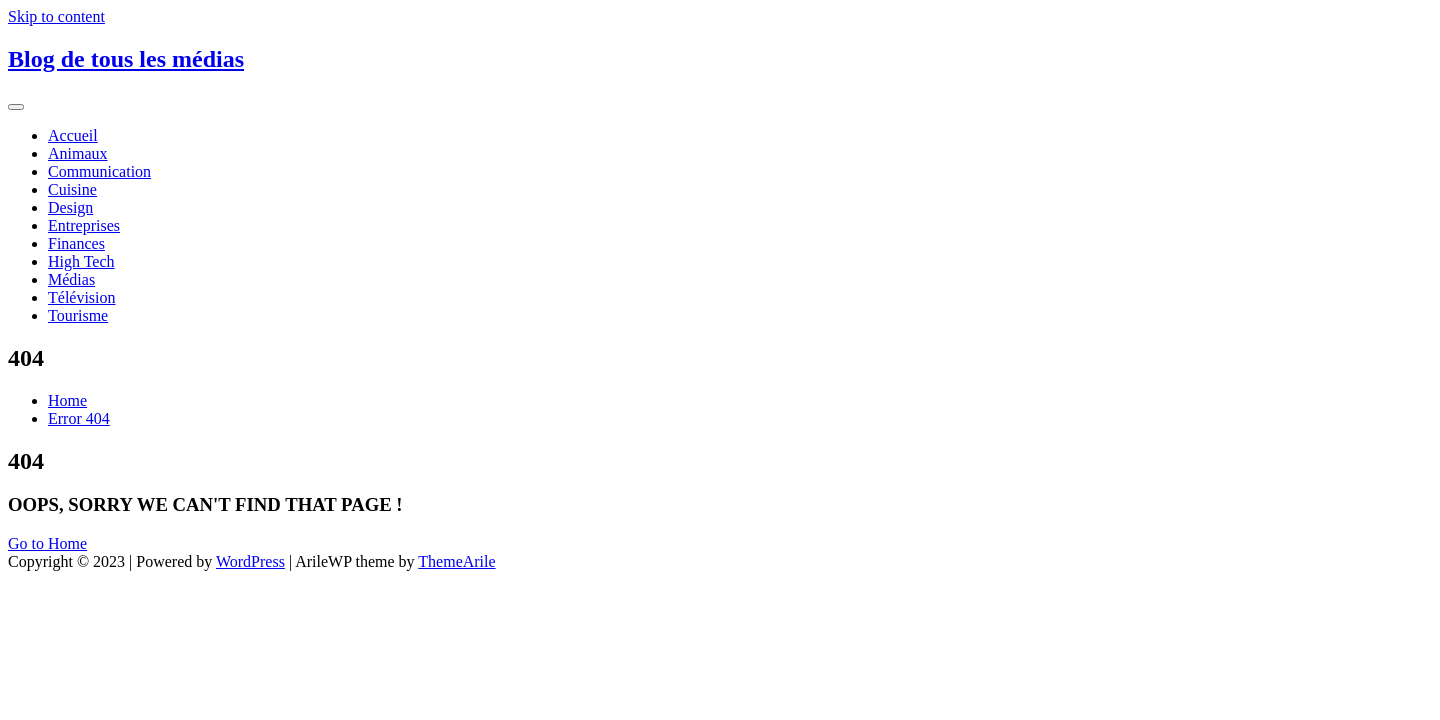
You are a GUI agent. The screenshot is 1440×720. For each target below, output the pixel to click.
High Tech (81, 261)
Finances (76, 243)
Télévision (82, 297)
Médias (71, 279)
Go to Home (47, 543)
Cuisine (72, 189)
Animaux (78, 153)
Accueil (73, 135)
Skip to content (56, 16)
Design (70, 207)
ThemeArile (456, 561)
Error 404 (79, 418)
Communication (99, 171)
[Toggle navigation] (16, 107)
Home (67, 400)
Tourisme (78, 315)
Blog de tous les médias (126, 59)
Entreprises (84, 225)
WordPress (250, 561)
